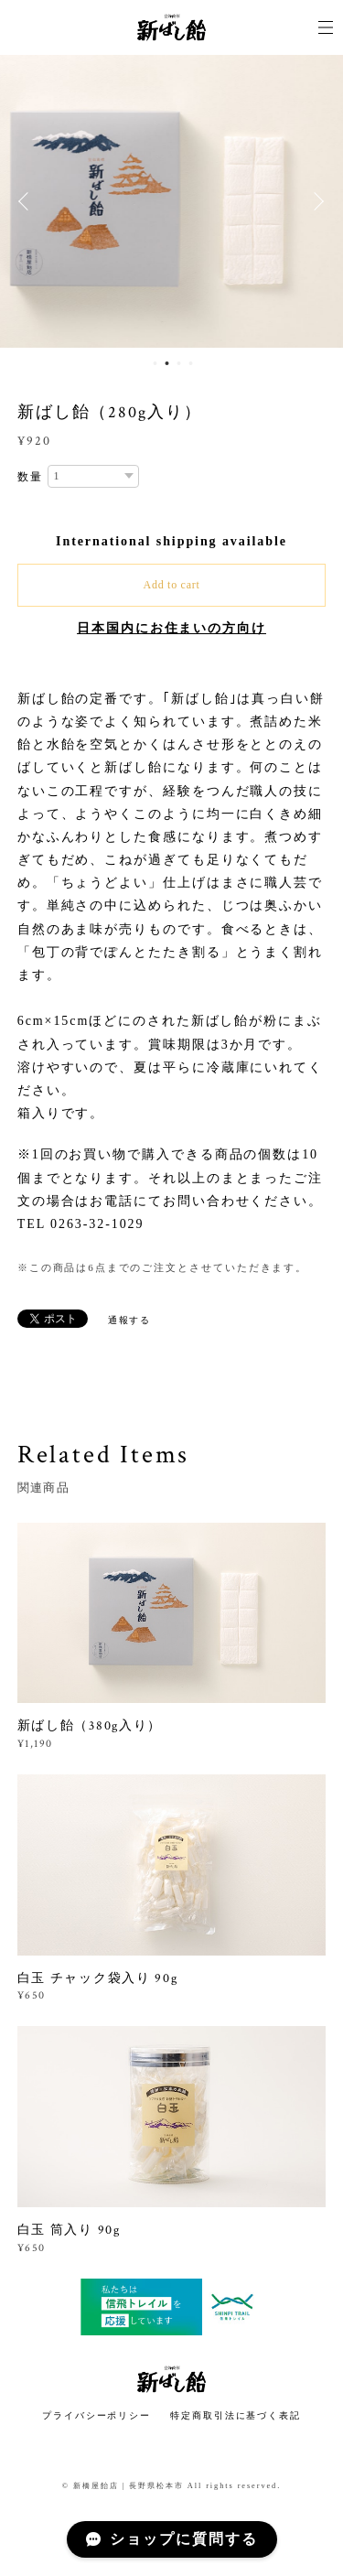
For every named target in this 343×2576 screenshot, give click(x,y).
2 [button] (167, 363)
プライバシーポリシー (96, 2415)
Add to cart (172, 584)
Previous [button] (27, 201)
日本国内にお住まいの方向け (171, 628)
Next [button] (315, 201)
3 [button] (179, 363)
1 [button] (155, 363)
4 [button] (191, 363)
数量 (30, 476)
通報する (130, 1320)
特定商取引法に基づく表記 (235, 2415)
